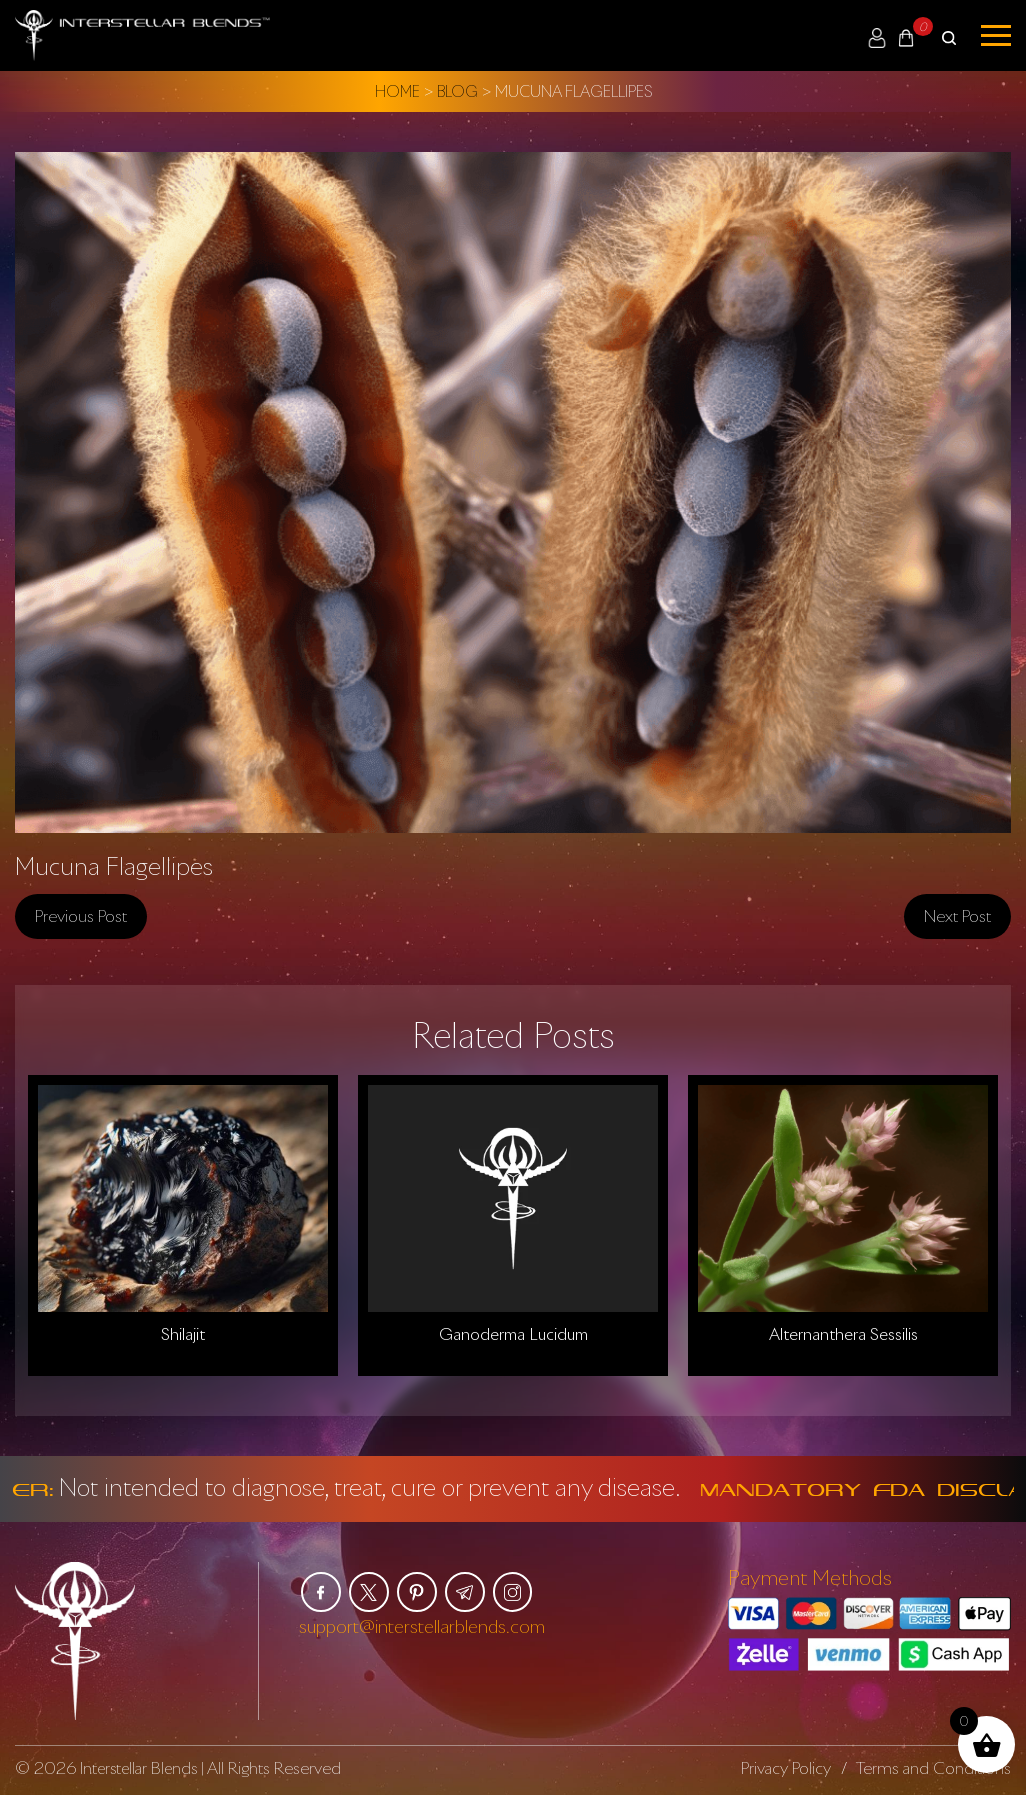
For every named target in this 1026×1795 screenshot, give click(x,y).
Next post (957, 915)
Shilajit (183, 1333)
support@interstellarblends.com (422, 1625)
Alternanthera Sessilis (843, 1333)
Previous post (81, 915)
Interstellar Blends (141, 1767)
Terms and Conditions (933, 1767)
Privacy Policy (785, 1767)
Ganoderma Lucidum (513, 1333)
